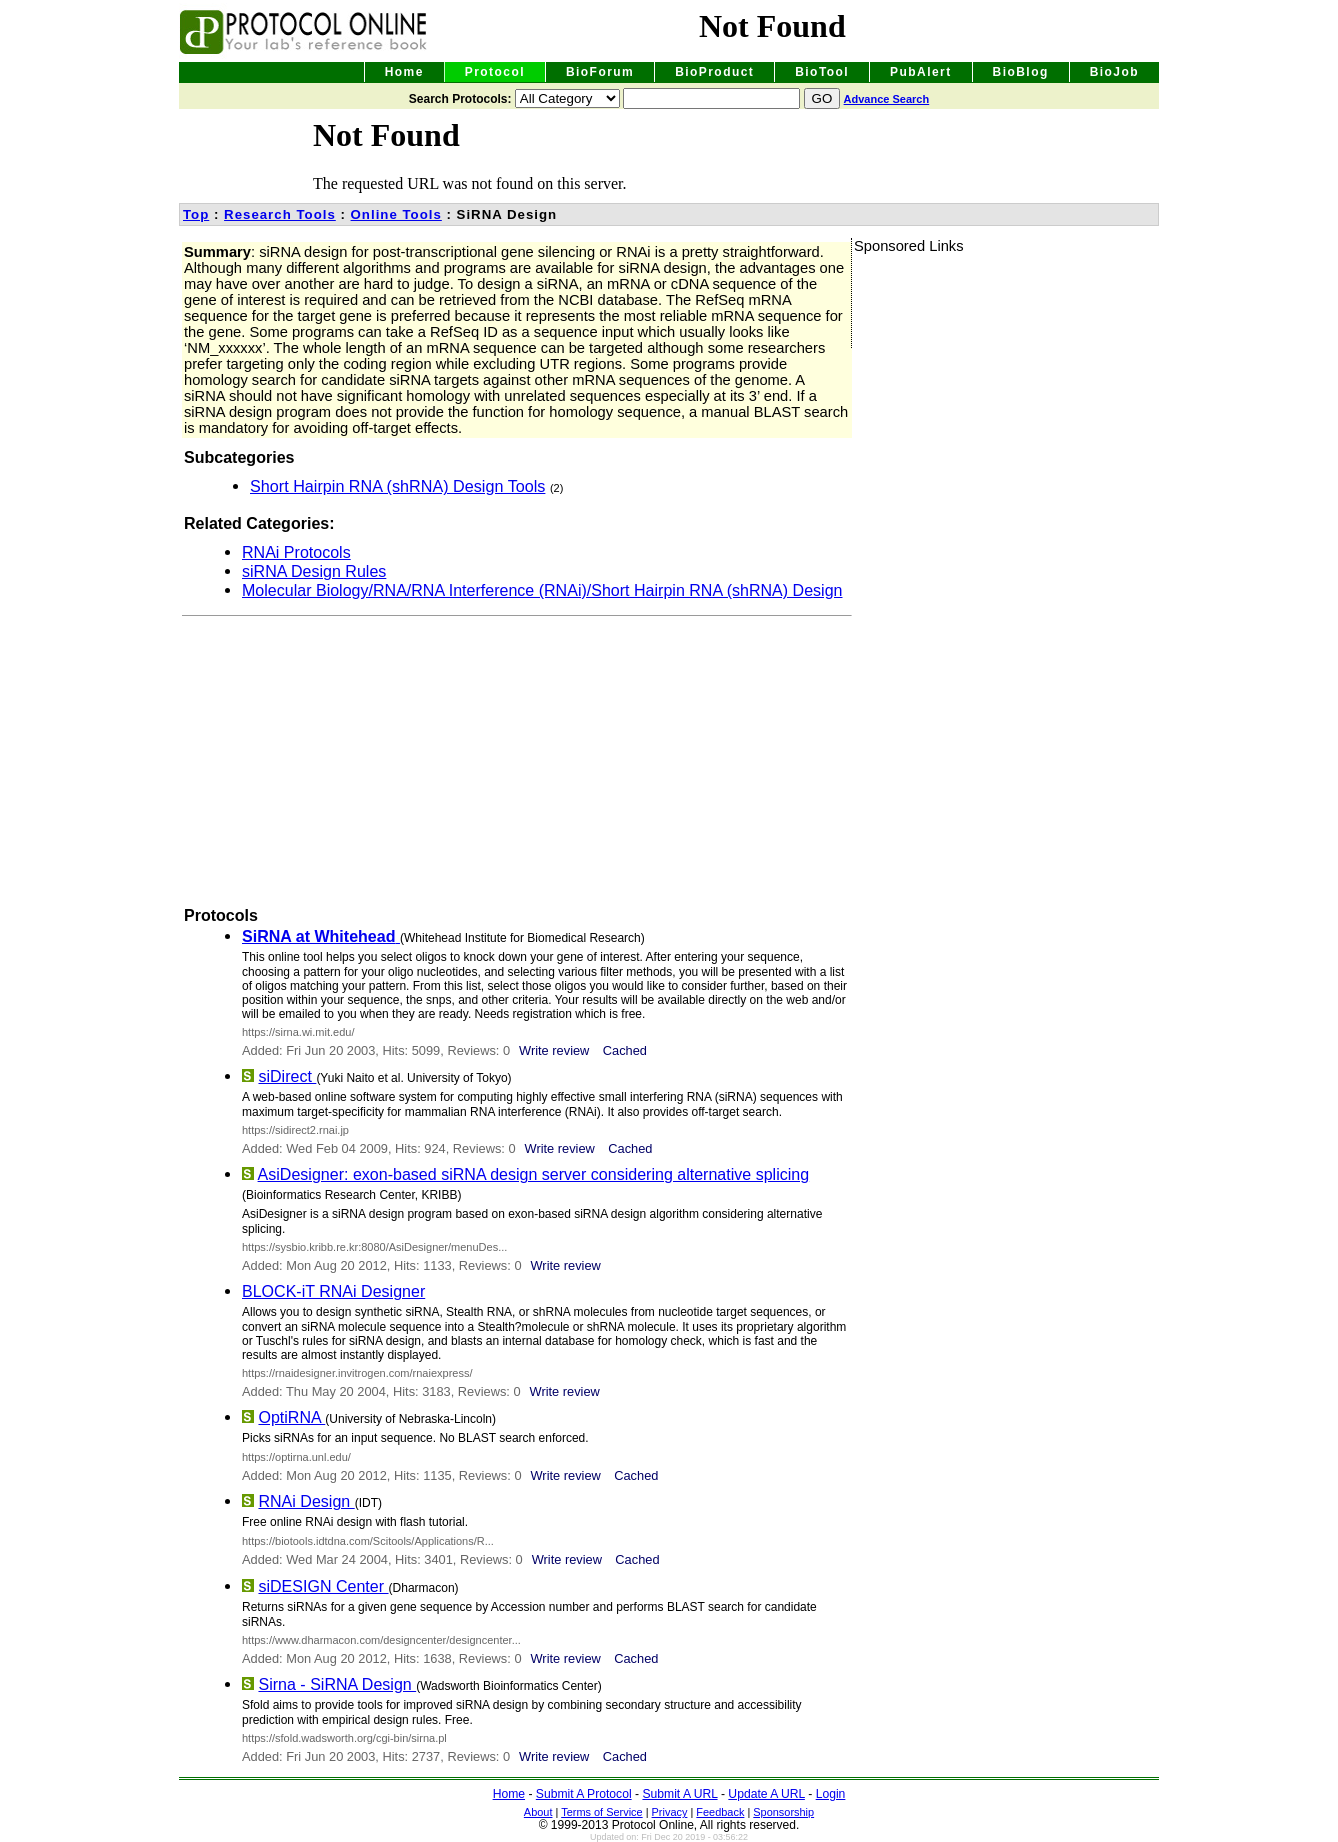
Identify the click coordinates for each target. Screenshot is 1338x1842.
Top (196, 214)
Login (831, 1794)
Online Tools (396, 214)
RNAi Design (306, 1501)
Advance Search (887, 99)
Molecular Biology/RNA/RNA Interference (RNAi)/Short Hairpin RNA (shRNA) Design (542, 590)
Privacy (670, 1812)
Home (404, 72)
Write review (554, 1050)
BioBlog (1021, 72)
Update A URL (766, 1794)
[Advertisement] (415, 756)
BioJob (1114, 72)
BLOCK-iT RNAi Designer (333, 1291)
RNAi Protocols (296, 552)
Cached (625, 1050)
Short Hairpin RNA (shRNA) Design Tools (397, 486)
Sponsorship (783, 1812)
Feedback (720, 1812)
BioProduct (714, 72)
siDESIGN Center (323, 1586)
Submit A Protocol (584, 1794)
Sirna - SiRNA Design (337, 1684)
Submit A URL (679, 1794)
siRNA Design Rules (314, 571)
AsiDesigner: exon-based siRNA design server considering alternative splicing (534, 1174)
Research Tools (280, 214)
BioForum (600, 72)
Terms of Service (601, 1812)
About (538, 1812)
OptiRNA (291, 1417)
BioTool (822, 72)
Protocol (495, 72)
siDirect (287, 1076)
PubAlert (921, 72)
